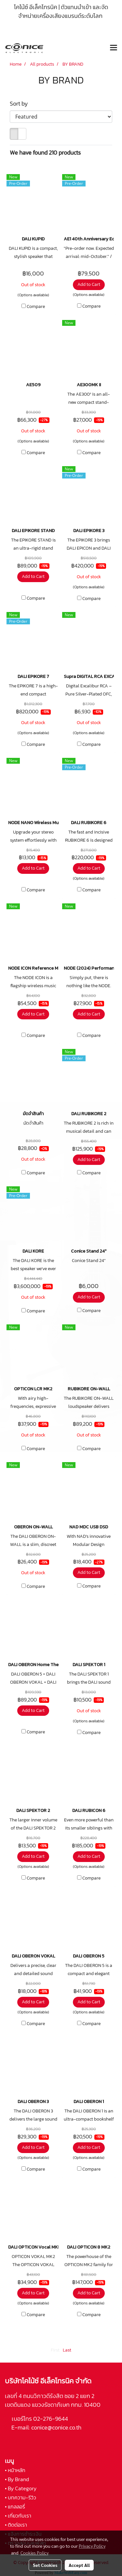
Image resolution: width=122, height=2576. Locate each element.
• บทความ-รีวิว (20, 2497)
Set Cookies (45, 2565)
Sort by (21, 103)
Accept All (79, 2565)
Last (67, 2350)
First (55, 2350)
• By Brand (17, 2479)
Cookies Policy (34, 2553)
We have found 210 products (45, 152)
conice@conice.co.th (57, 2427)
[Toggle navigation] (113, 48)
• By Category (20, 2488)
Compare (36, 306)
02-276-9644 (50, 2418)
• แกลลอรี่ (15, 2506)
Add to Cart (88, 284)
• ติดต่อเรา (16, 2525)
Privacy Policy (92, 2546)
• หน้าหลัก (15, 2470)
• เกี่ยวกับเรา (18, 2515)
